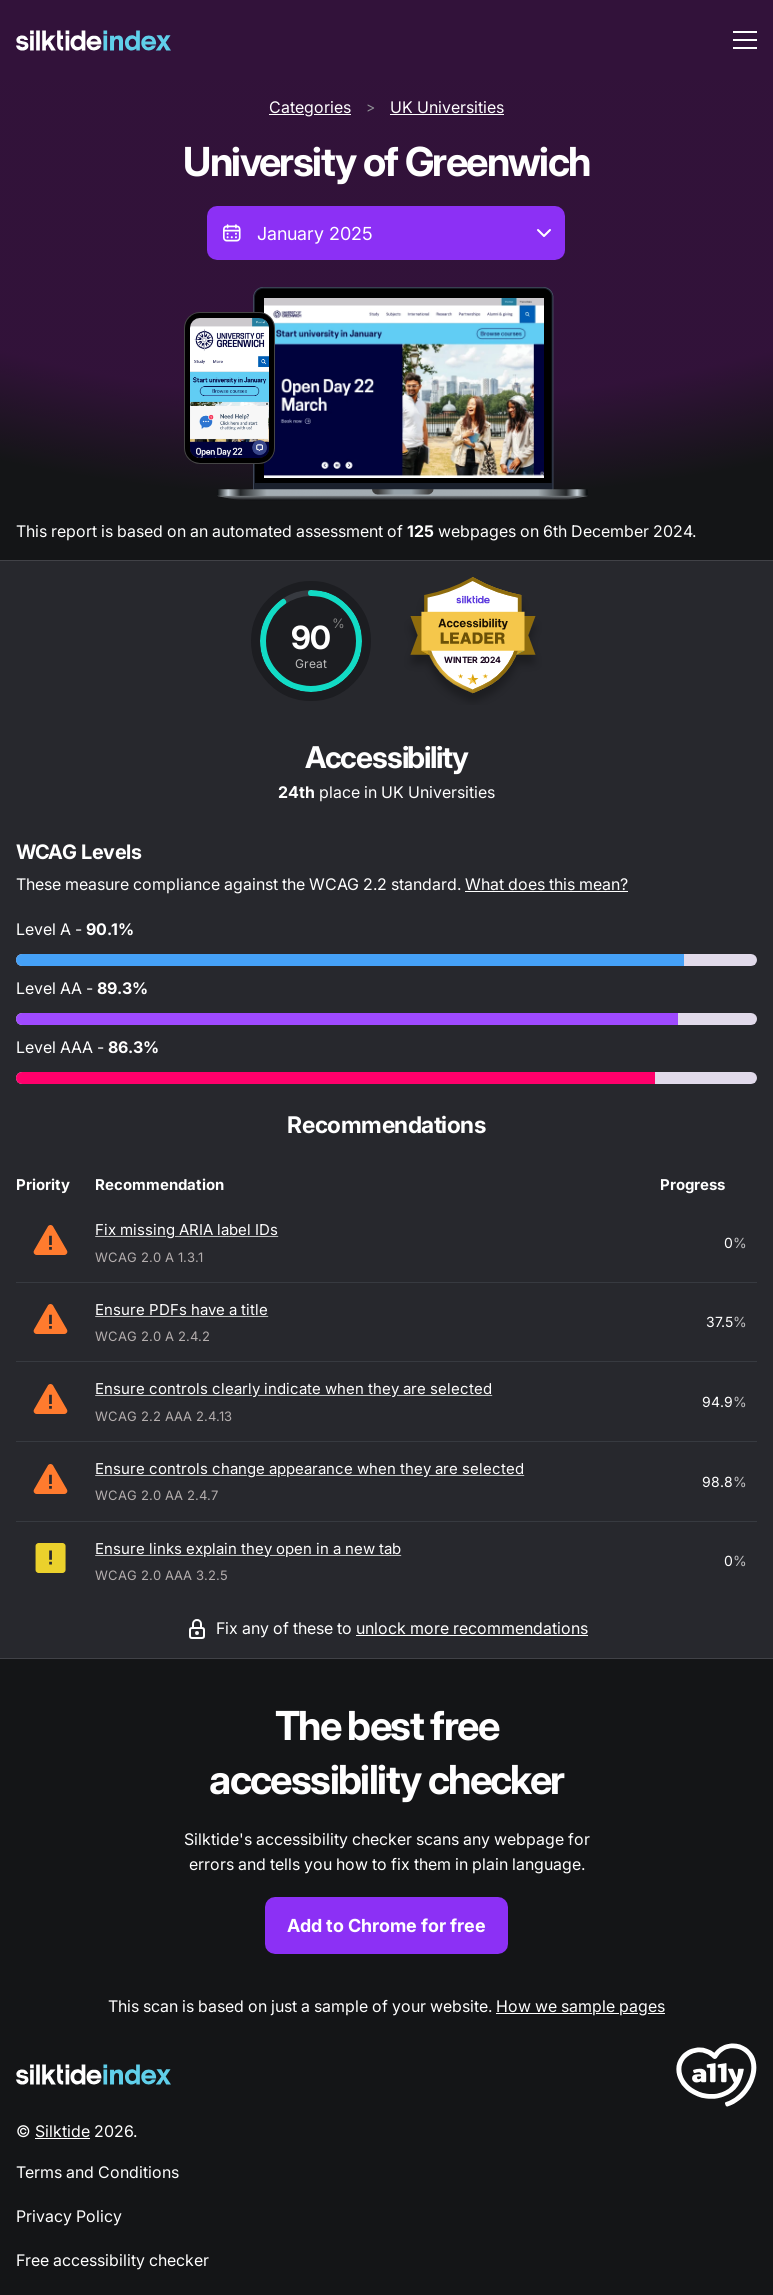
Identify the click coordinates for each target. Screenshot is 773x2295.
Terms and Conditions (97, 2172)
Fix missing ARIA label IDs (186, 1229)
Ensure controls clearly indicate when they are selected (293, 1388)
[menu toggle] (745, 40)
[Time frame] (386, 233)
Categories (310, 107)
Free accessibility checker (112, 2260)
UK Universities (447, 107)
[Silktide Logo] (93, 2074)
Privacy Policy (69, 2216)
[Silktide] (93, 40)
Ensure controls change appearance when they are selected (309, 1468)
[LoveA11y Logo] (716, 2078)
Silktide (62, 2131)
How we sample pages (580, 2006)
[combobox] (386, 233)
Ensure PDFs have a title (181, 1309)
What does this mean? (546, 884)
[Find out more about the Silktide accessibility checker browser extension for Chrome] (386, 1826)
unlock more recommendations (472, 1628)
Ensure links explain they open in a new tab (248, 1548)
